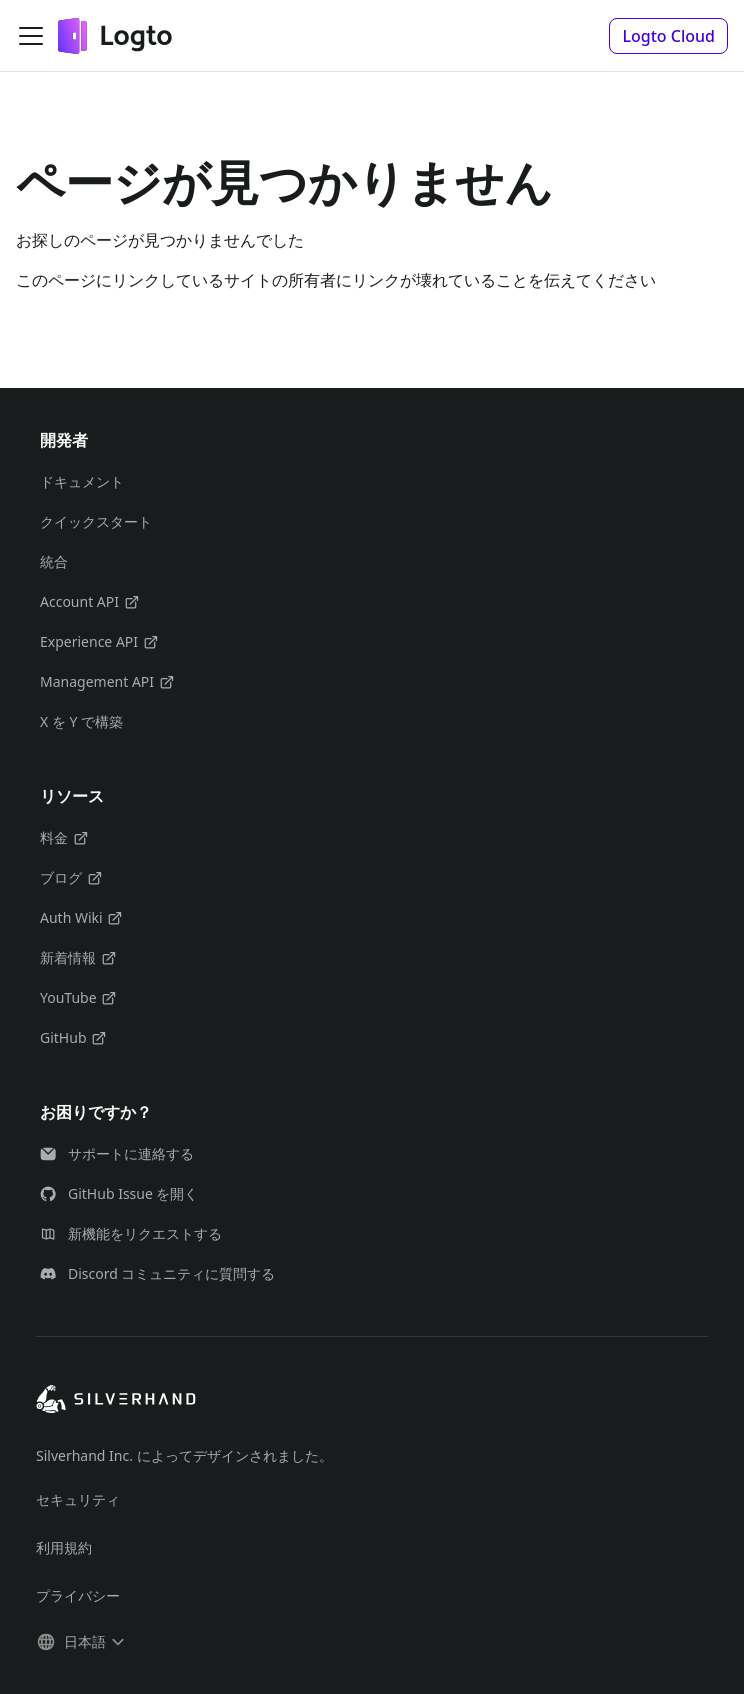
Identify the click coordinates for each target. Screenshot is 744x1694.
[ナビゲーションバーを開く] (31, 36)
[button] (668, 36)
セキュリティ (78, 1499)
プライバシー (78, 1595)
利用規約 (64, 1547)
